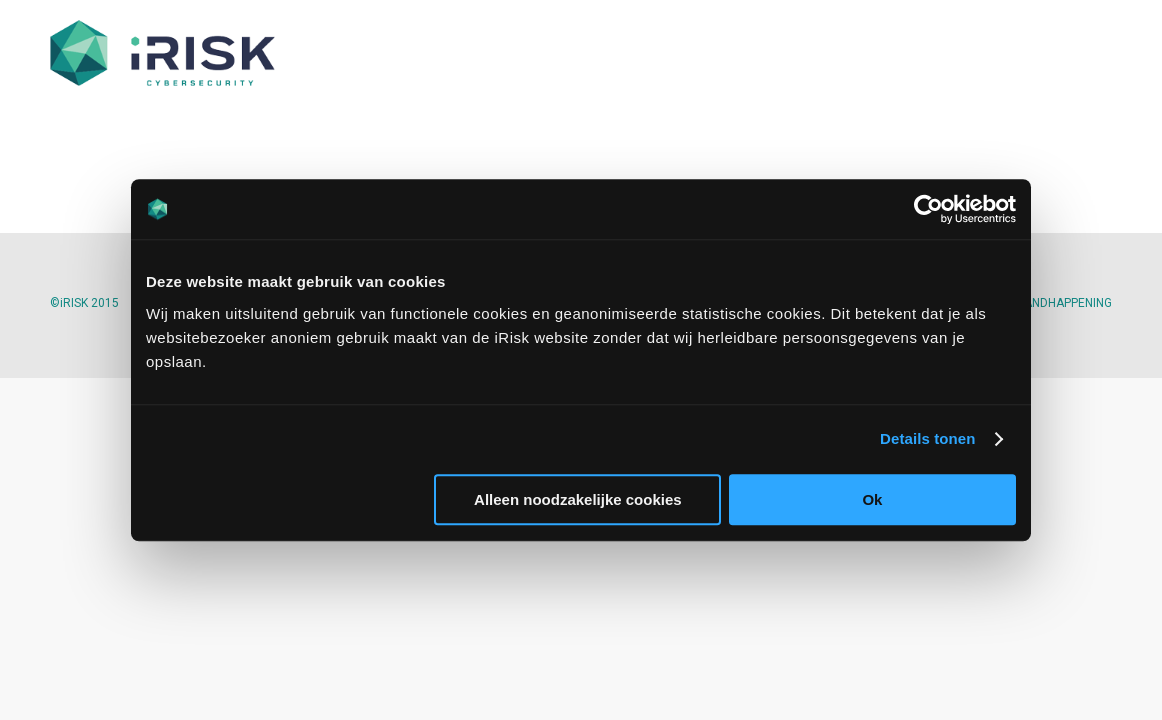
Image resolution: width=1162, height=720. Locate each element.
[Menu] (1088, 55)
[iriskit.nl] (162, 55)
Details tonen (927, 438)
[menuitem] (1088, 55)
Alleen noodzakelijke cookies (578, 499)
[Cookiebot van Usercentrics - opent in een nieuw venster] (928, 209)
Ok (872, 499)
